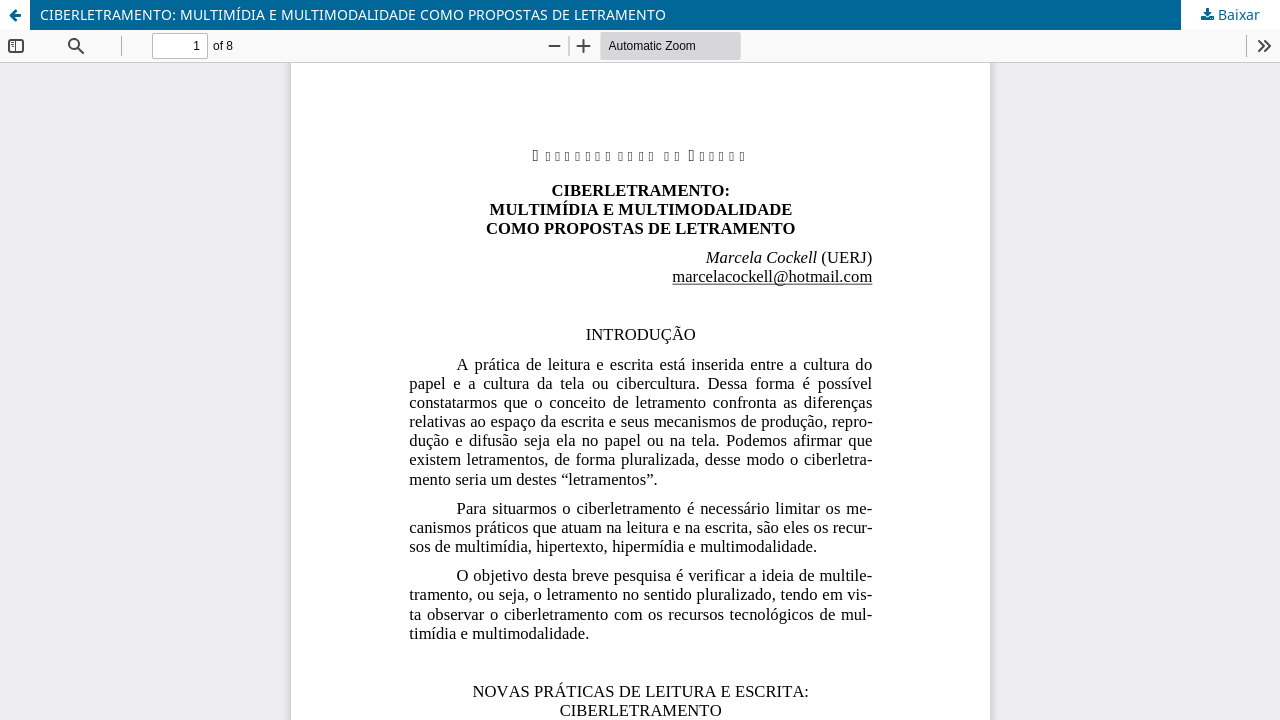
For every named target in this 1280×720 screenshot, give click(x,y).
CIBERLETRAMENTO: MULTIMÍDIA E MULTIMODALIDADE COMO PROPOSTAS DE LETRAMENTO (353, 14)
